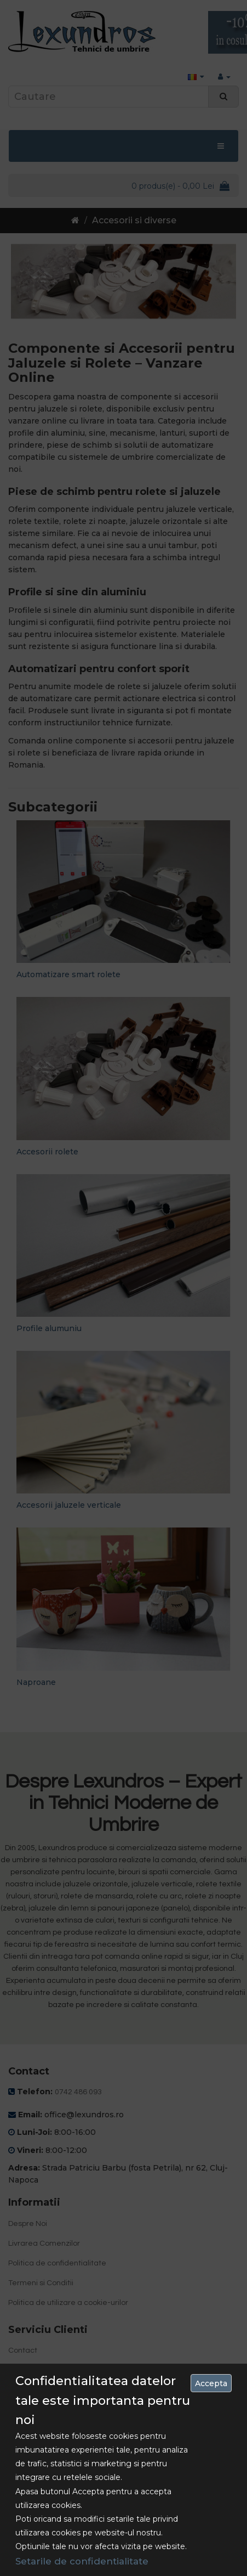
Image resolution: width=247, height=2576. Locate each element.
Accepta (211, 2383)
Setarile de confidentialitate (81, 2561)
